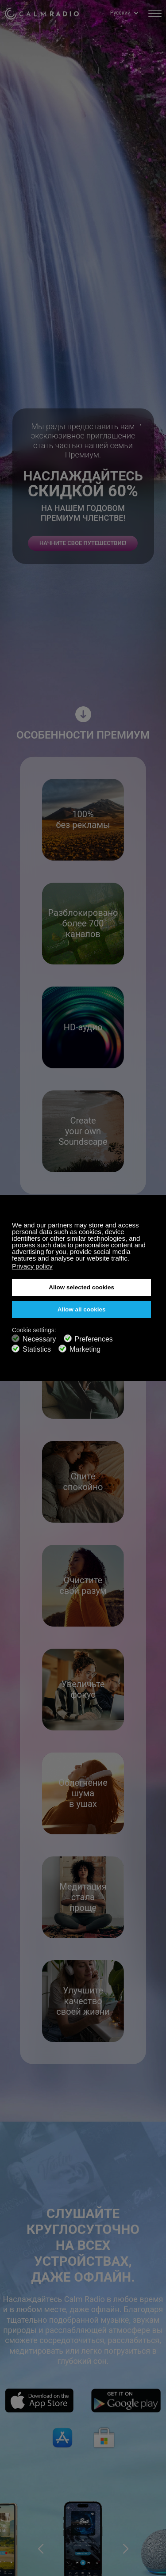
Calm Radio (42, 13)
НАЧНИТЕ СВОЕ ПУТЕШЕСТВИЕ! (82, 543)
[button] (41, 2549)
